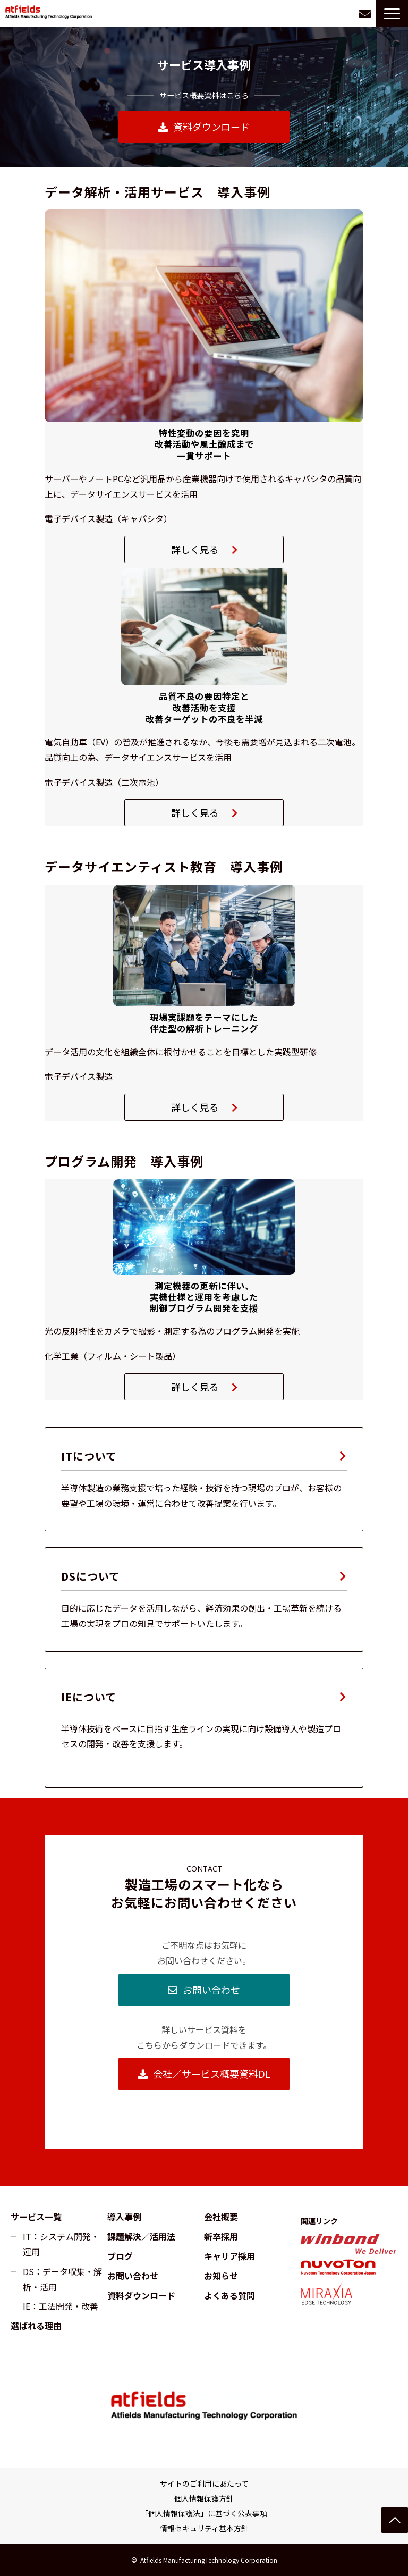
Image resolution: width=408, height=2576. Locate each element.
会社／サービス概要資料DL (211, 2073)
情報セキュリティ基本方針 (204, 2528)
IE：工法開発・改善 (60, 2306)
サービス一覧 (36, 2216)
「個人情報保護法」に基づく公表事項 (204, 2513)
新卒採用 (221, 2236)
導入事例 (124, 2216)
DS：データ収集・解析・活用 (62, 2279)
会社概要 (221, 2216)
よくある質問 (229, 2295)
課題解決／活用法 (141, 2236)
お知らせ (221, 2275)
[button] (392, 13)
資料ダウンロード (211, 126)
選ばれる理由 (36, 2325)
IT (204, 1479)
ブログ (120, 2256)
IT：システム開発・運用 (61, 2244)
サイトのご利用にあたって (204, 2483)
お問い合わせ (365, 14)
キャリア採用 (229, 2256)
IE (204, 1727)
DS (204, 1599)
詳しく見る (195, 549)
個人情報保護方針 (204, 2498)
